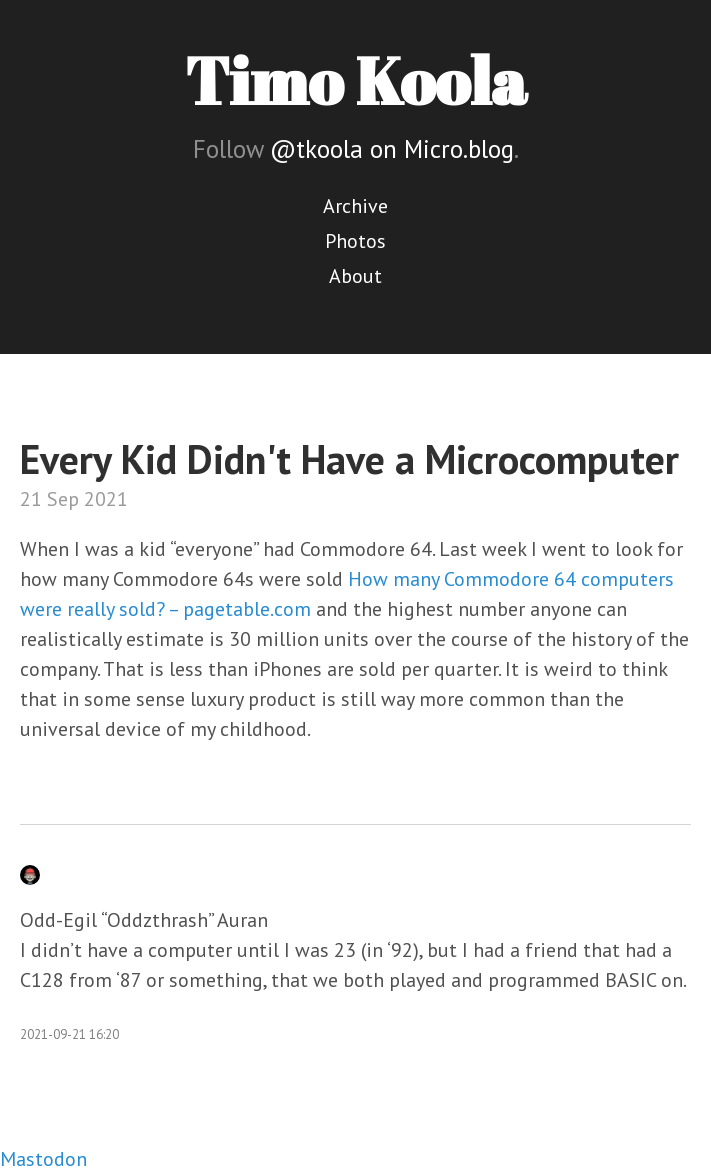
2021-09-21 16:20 (69, 1034)
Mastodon (43, 1159)
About (355, 276)
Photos (355, 241)
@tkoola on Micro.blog (392, 149)
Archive (355, 206)
